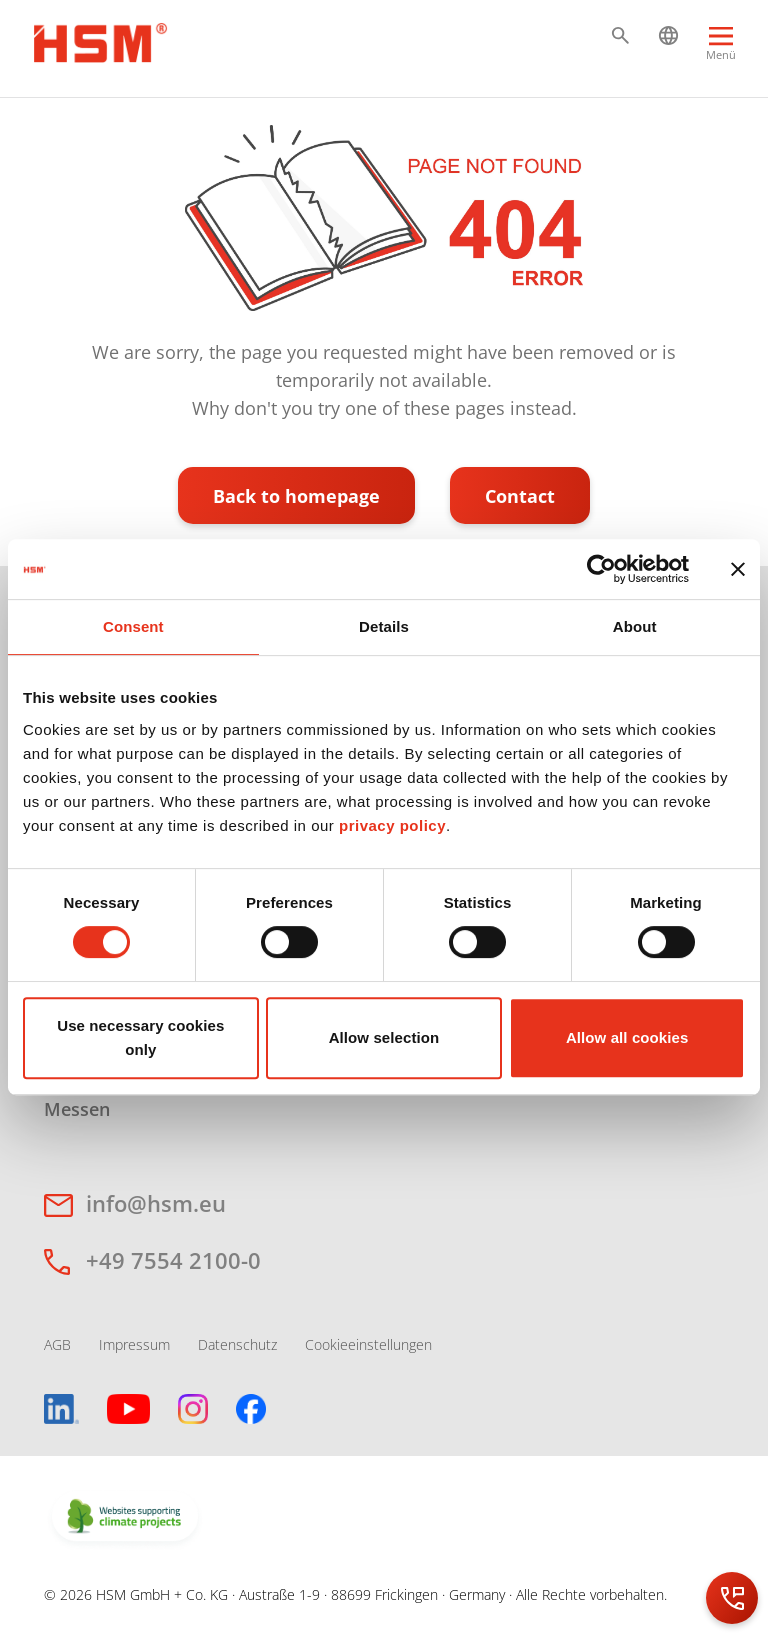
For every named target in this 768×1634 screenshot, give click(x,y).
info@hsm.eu (156, 1203)
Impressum (134, 1344)
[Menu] (721, 52)
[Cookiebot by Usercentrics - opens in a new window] (601, 569)
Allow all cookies (627, 1037)
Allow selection (384, 1037)
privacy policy (392, 825)
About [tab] (635, 626)
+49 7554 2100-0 (173, 1260)
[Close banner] (738, 569)
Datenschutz (237, 1344)
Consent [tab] (133, 626)
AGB (57, 1344)
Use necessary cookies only (140, 1037)
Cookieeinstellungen (368, 1344)
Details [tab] (384, 626)
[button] (620, 35)
